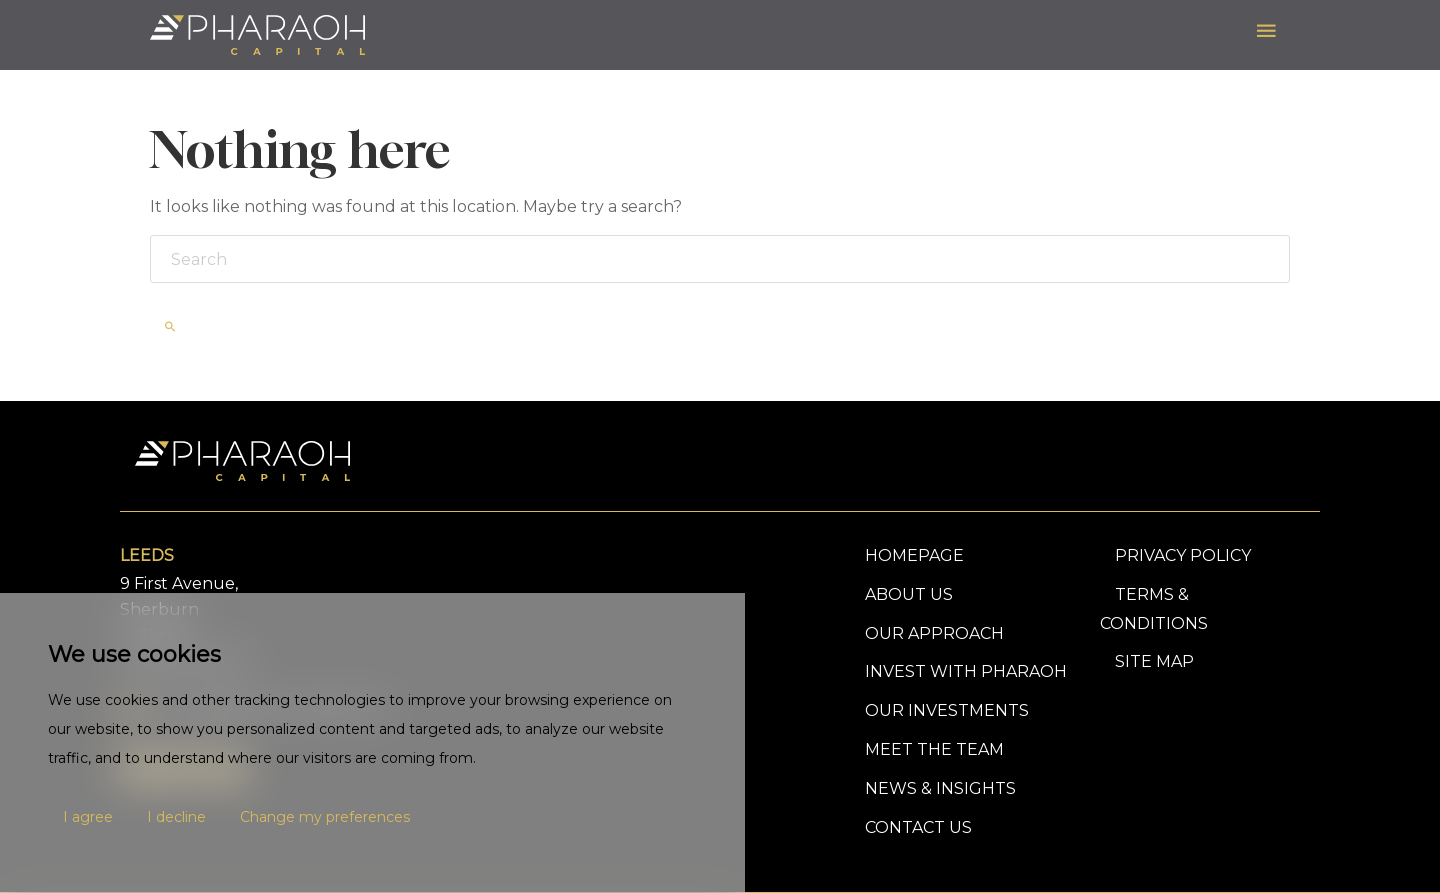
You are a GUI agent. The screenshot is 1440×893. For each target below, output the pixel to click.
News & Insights (940, 788)
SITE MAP (1154, 661)
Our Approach (934, 633)
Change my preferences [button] (325, 817)
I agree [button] (88, 817)
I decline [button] (176, 817)
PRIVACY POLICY (1183, 555)
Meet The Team (934, 749)
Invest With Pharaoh (966, 671)
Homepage (914, 555)
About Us (909, 594)
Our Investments (947, 710)
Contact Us (918, 827)
